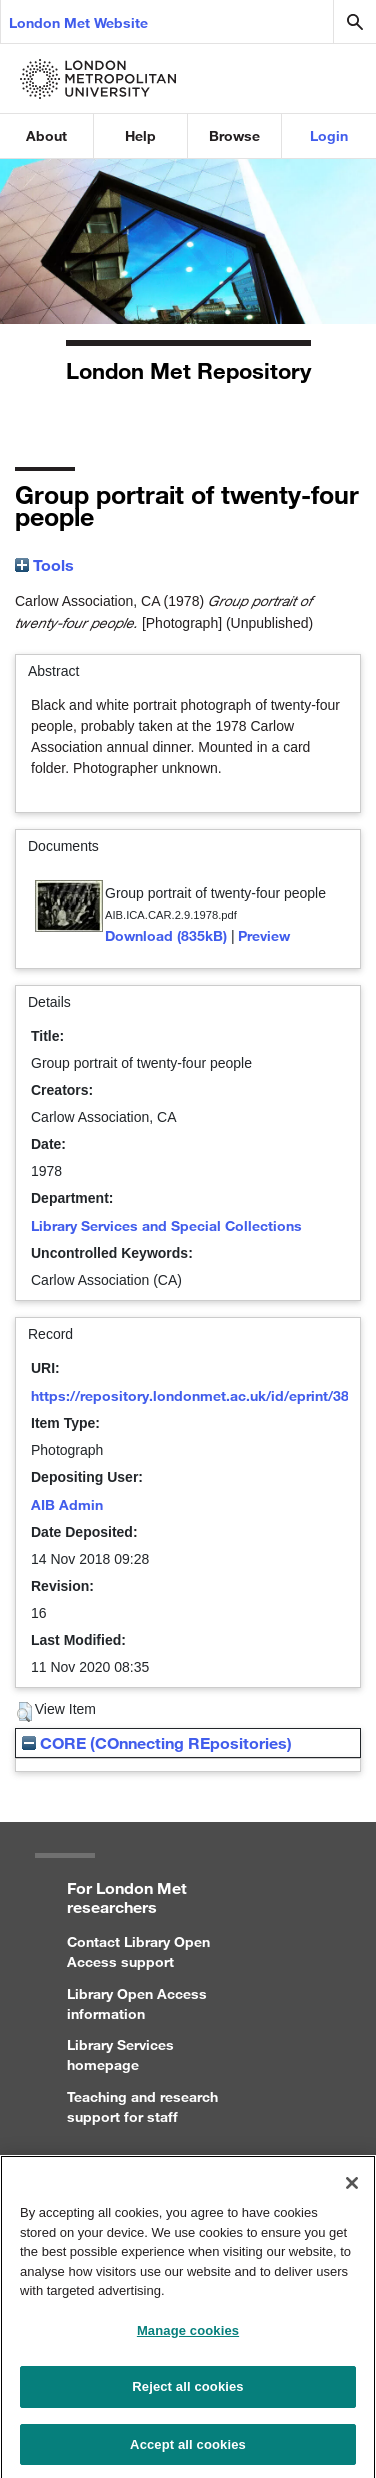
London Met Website (78, 22)
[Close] (352, 2192)
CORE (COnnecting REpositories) (157, 1742)
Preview (264, 935)
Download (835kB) (166, 935)
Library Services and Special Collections (166, 1225)
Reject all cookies (187, 2396)
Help (140, 135)
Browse (234, 135)
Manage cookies (188, 2339)
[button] (24, 1712)
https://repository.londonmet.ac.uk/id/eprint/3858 (198, 1395)
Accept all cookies (188, 2453)
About (46, 135)
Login (329, 135)
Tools (44, 564)
